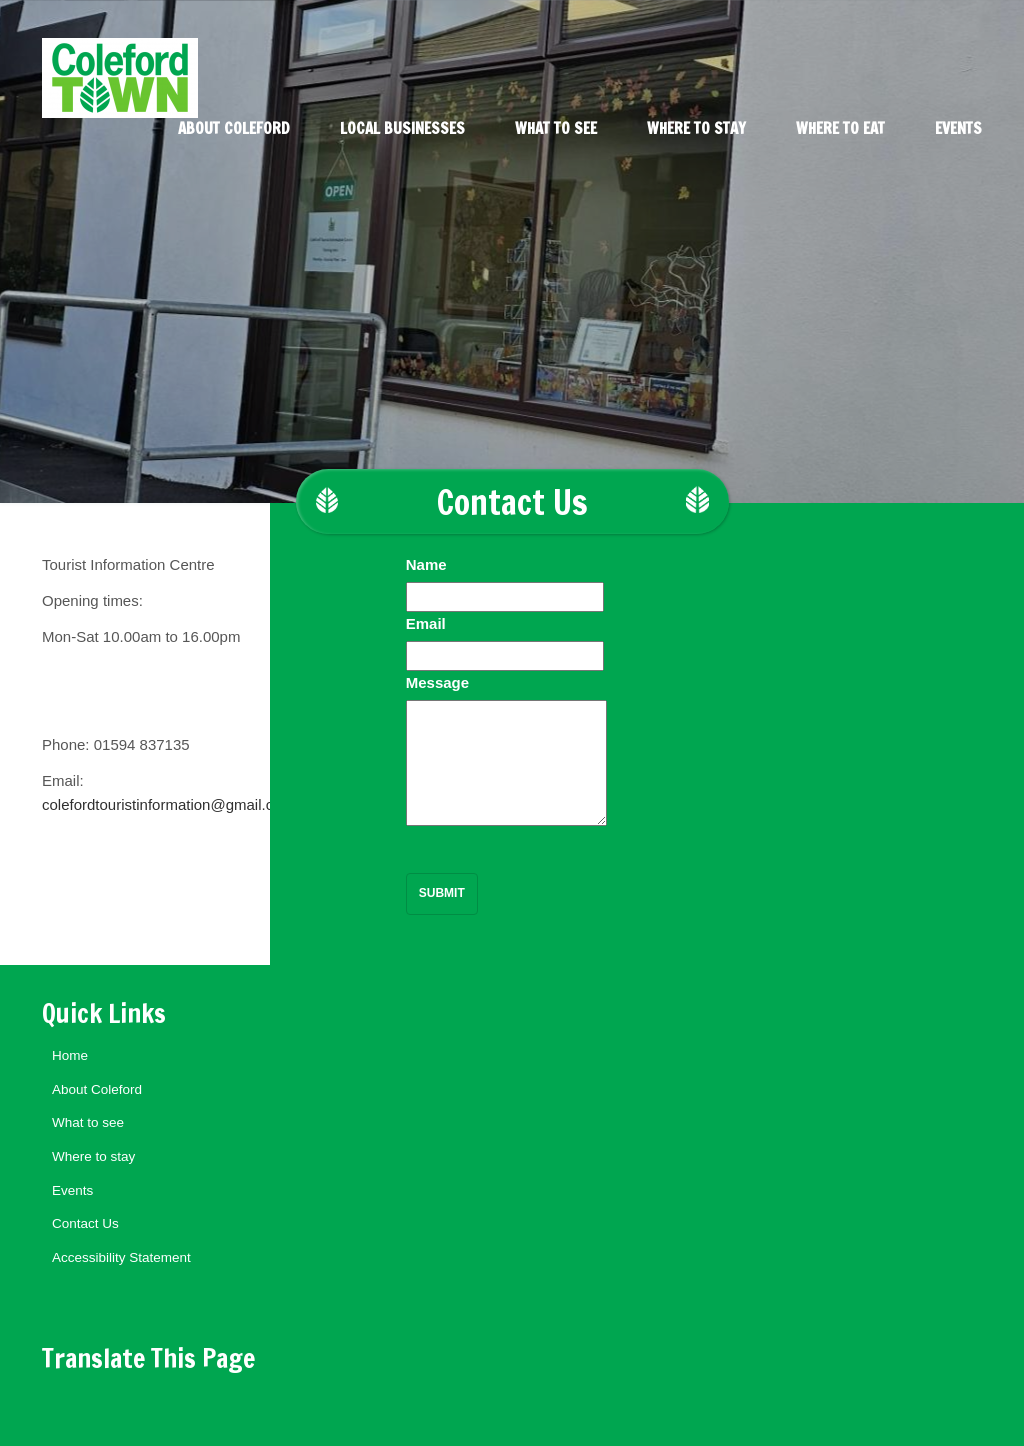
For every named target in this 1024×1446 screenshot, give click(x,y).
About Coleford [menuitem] (234, 128)
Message (437, 682)
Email (426, 623)
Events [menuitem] (958, 128)
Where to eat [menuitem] (840, 128)
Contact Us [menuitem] (85, 1223)
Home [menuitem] (70, 1055)
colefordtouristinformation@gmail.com (168, 804)
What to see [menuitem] (556, 128)
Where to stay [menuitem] (696, 128)
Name (426, 564)
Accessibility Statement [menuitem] (121, 1257)
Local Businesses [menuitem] (402, 128)
